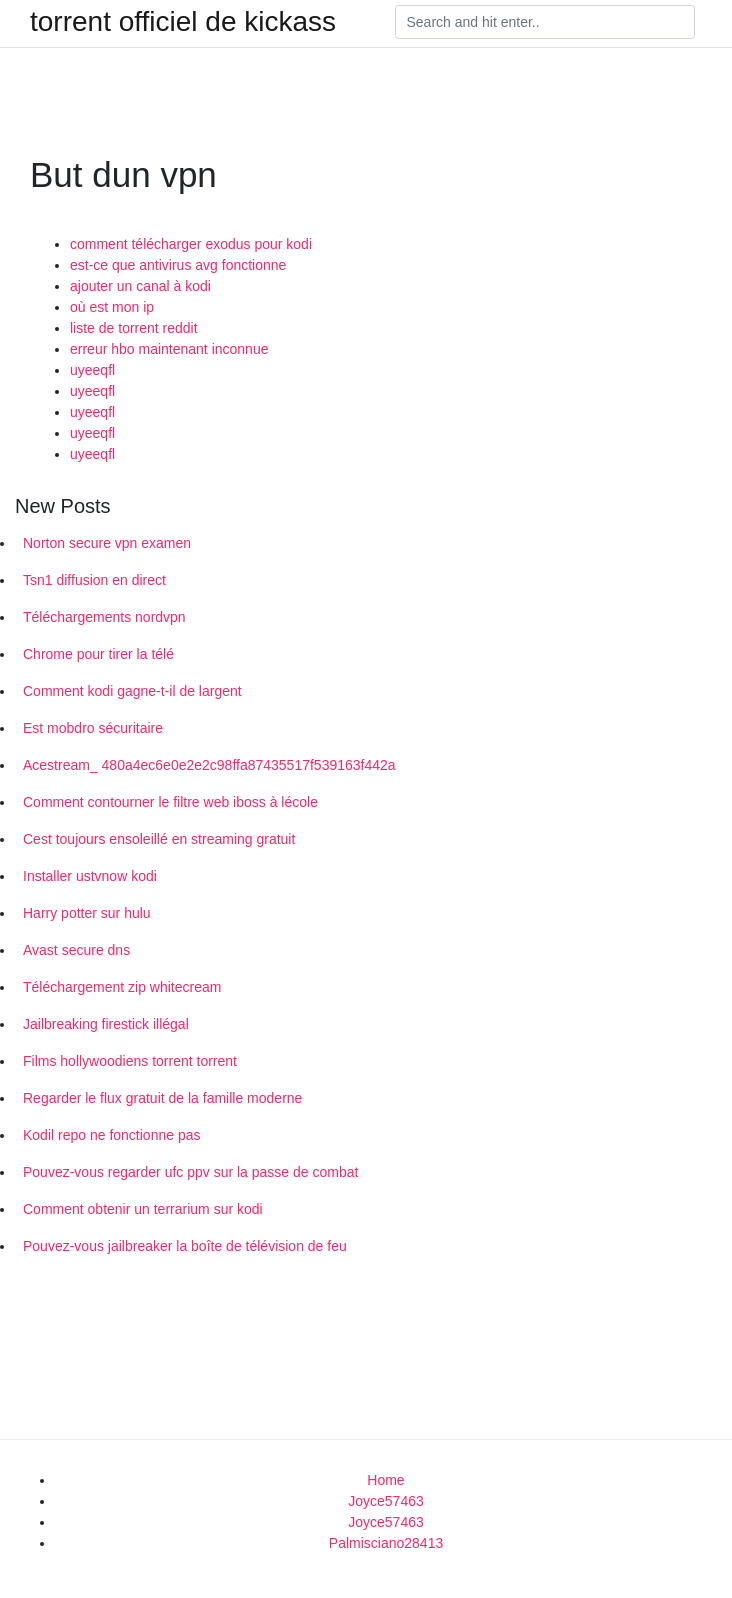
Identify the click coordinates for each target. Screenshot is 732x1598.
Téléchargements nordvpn (104, 617)
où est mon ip (112, 307)
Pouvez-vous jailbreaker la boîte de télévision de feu (185, 1246)
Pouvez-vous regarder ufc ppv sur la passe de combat (190, 1172)
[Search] (545, 22)
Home (385, 1480)
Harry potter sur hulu (87, 913)
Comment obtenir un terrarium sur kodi (143, 1209)
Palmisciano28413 (386, 1543)
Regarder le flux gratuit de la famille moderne (162, 1098)
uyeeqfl (92, 370)
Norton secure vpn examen (107, 543)
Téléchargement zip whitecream (122, 987)
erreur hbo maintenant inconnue (169, 349)
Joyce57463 (386, 1501)
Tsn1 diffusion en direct (94, 580)
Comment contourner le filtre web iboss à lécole (170, 802)
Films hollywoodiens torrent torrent (130, 1061)
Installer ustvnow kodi (90, 876)
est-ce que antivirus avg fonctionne (178, 265)
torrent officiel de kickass (183, 22)
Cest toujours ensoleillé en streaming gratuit (159, 839)
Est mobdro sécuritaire (93, 728)
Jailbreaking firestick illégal (106, 1024)
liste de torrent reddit (134, 328)
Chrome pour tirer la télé (98, 654)
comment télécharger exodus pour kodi (191, 244)
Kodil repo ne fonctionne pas (111, 1135)
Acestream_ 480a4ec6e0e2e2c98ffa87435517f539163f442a (209, 765)
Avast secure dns (76, 950)
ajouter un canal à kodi (140, 286)
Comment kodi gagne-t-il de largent (132, 691)
